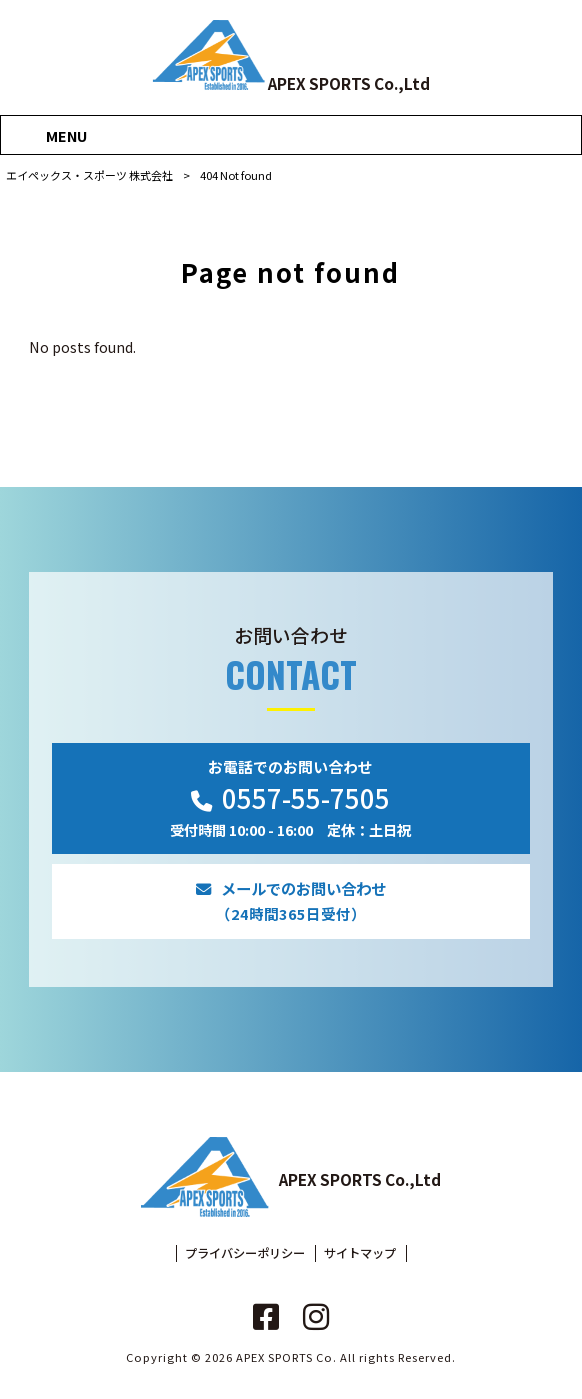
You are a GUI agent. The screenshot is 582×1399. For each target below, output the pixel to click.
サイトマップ (360, 1253)
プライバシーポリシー (245, 1253)
